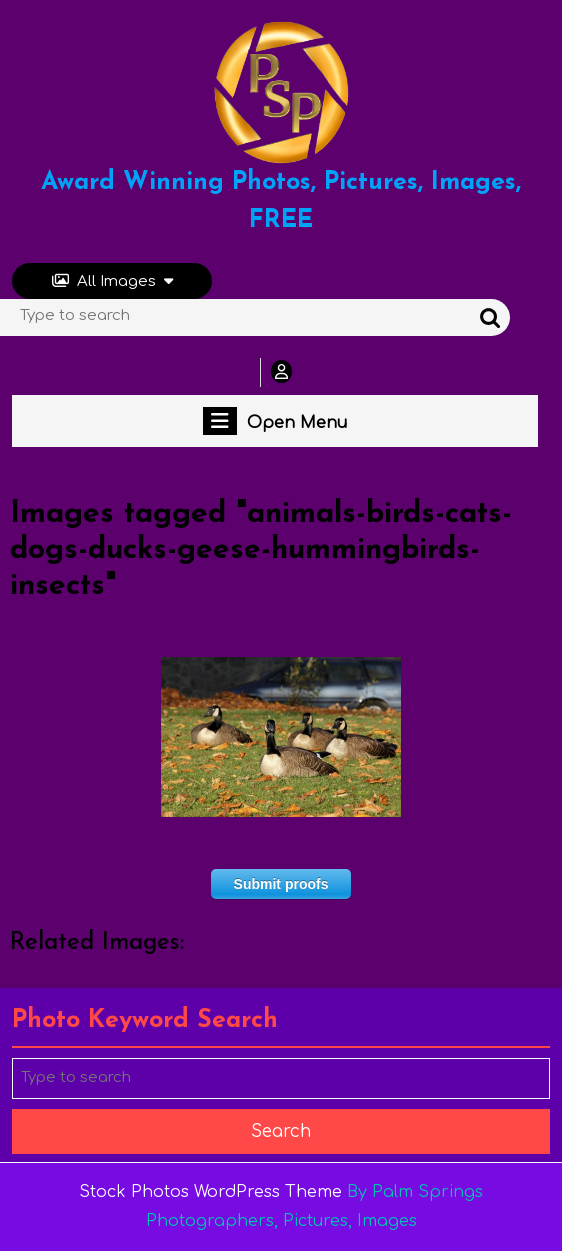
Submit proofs (281, 884)
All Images (112, 281)
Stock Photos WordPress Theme (210, 1192)
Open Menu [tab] (275, 421)
